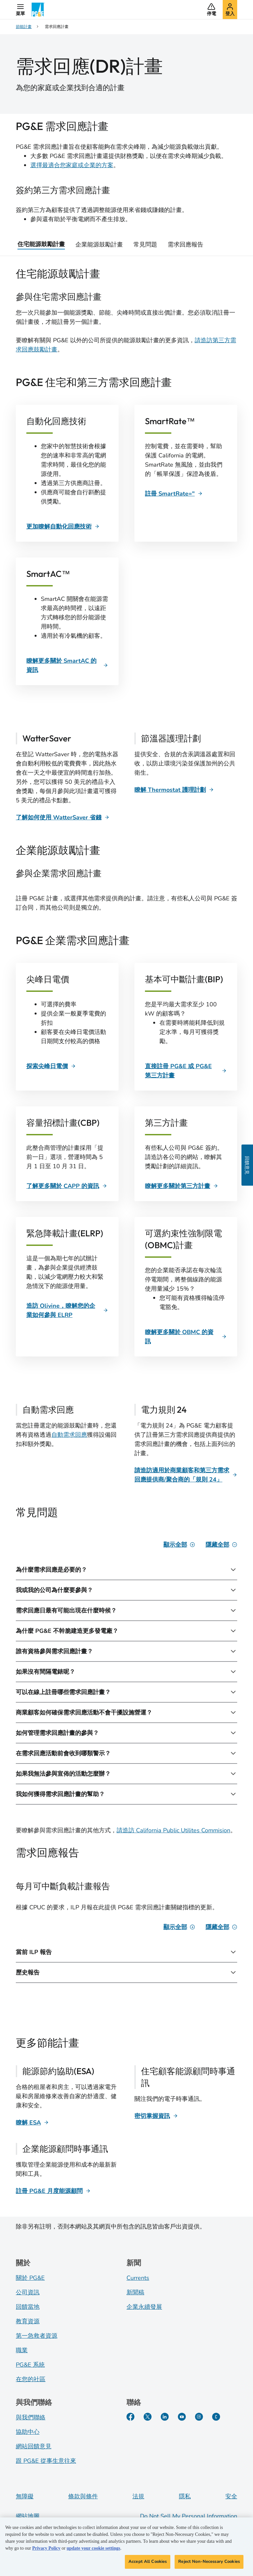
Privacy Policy (46, 2548)
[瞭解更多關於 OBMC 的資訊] (186, 1336)
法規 (138, 2496)
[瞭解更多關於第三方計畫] (181, 1186)
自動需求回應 (69, 1435)
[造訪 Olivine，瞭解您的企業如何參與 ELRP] (67, 1310)
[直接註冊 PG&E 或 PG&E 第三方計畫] (186, 1071)
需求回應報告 (185, 244)
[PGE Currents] (216, 2417)
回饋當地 (28, 2307)
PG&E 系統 (30, 2365)
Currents (137, 2278)
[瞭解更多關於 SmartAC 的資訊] (67, 665)
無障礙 (25, 2496)
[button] (20, 9)
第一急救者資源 (36, 2336)
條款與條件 (83, 2496)
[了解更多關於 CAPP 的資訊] (66, 1186)
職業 (22, 2350)
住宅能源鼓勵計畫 (41, 244)
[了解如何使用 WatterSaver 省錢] (62, 817)
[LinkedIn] (165, 2417)
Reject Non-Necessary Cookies (209, 2561)
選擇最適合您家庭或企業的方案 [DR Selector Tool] (71, 165)
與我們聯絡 (30, 2417)
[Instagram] (199, 2417)
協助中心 (28, 2432)
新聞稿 (135, 2292)
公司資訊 (28, 2292)
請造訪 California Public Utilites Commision (173, 1830)
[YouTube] (182, 2417)
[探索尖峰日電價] (51, 1066)
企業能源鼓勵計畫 (99, 244)
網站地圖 (28, 2516)
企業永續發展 (144, 2307)
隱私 (185, 2496)
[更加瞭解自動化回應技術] (62, 526)
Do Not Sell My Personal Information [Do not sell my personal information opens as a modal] (188, 2516)
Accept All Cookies (147, 2561)
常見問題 (145, 244)
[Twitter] (147, 2417)
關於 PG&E (30, 2278)
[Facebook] (130, 2417)
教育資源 (28, 2321)
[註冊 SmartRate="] (174, 493)
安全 (231, 2496)
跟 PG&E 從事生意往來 (46, 2461)
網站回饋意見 (33, 2446)
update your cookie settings (93, 2548)
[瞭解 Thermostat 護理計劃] (174, 789)
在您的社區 (30, 2379)
